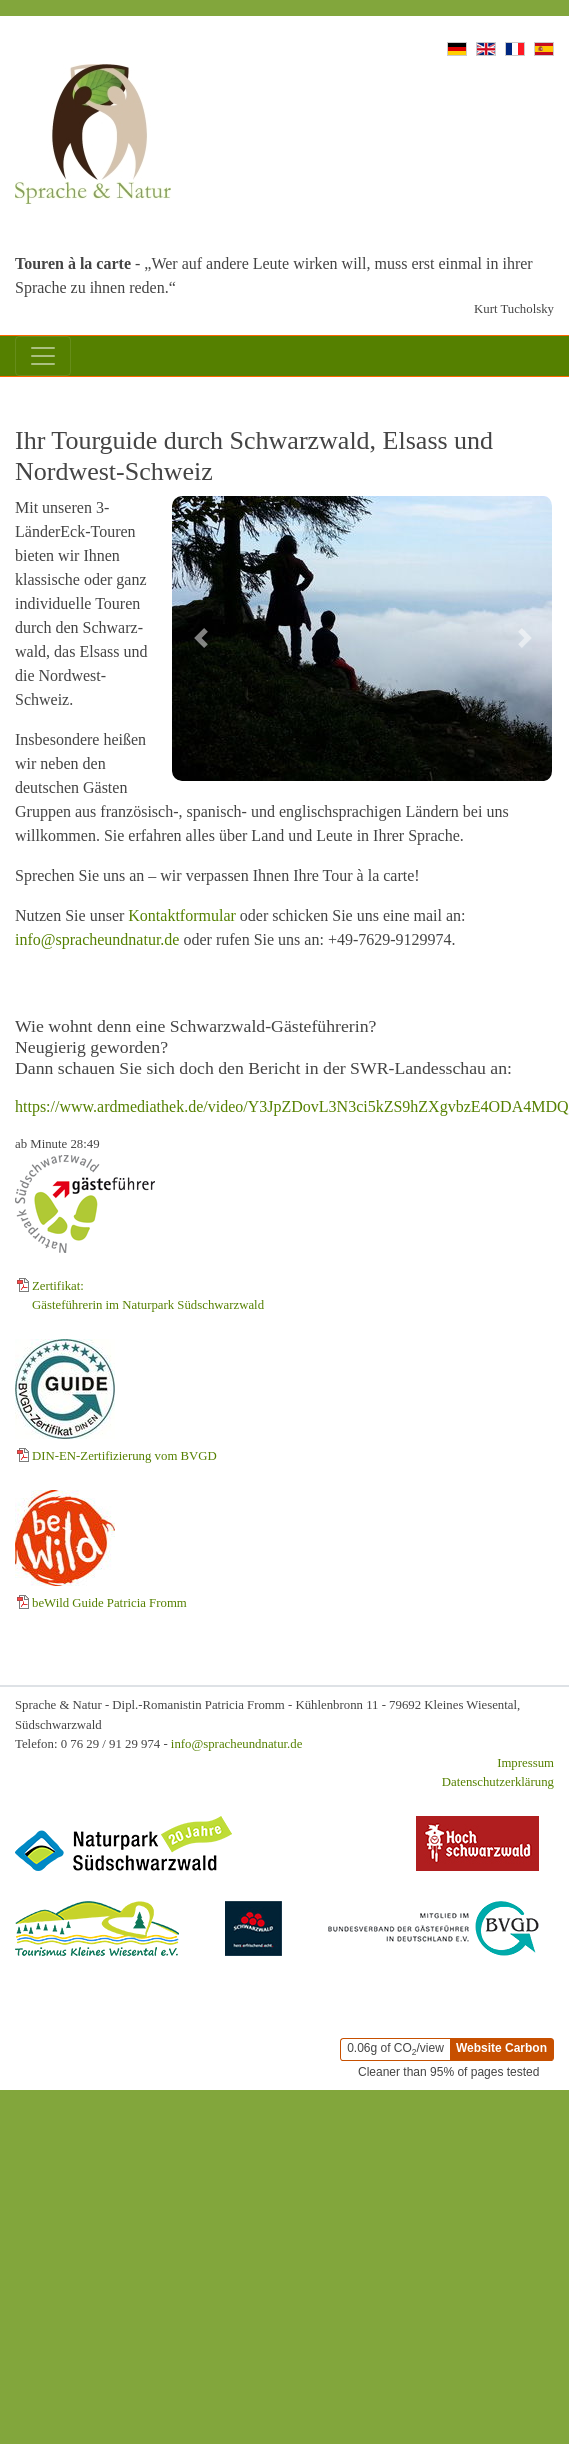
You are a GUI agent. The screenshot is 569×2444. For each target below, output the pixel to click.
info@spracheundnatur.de (97, 939)
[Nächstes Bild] (525, 638)
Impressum (525, 1763)
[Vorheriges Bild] (200, 638)
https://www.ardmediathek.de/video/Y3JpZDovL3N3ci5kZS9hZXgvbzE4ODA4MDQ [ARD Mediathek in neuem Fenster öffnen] (292, 1106)
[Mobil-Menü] (43, 356)
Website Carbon (501, 2048)
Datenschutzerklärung (498, 1782)
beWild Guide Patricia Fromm (109, 1603)
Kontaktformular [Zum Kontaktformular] (182, 915)
